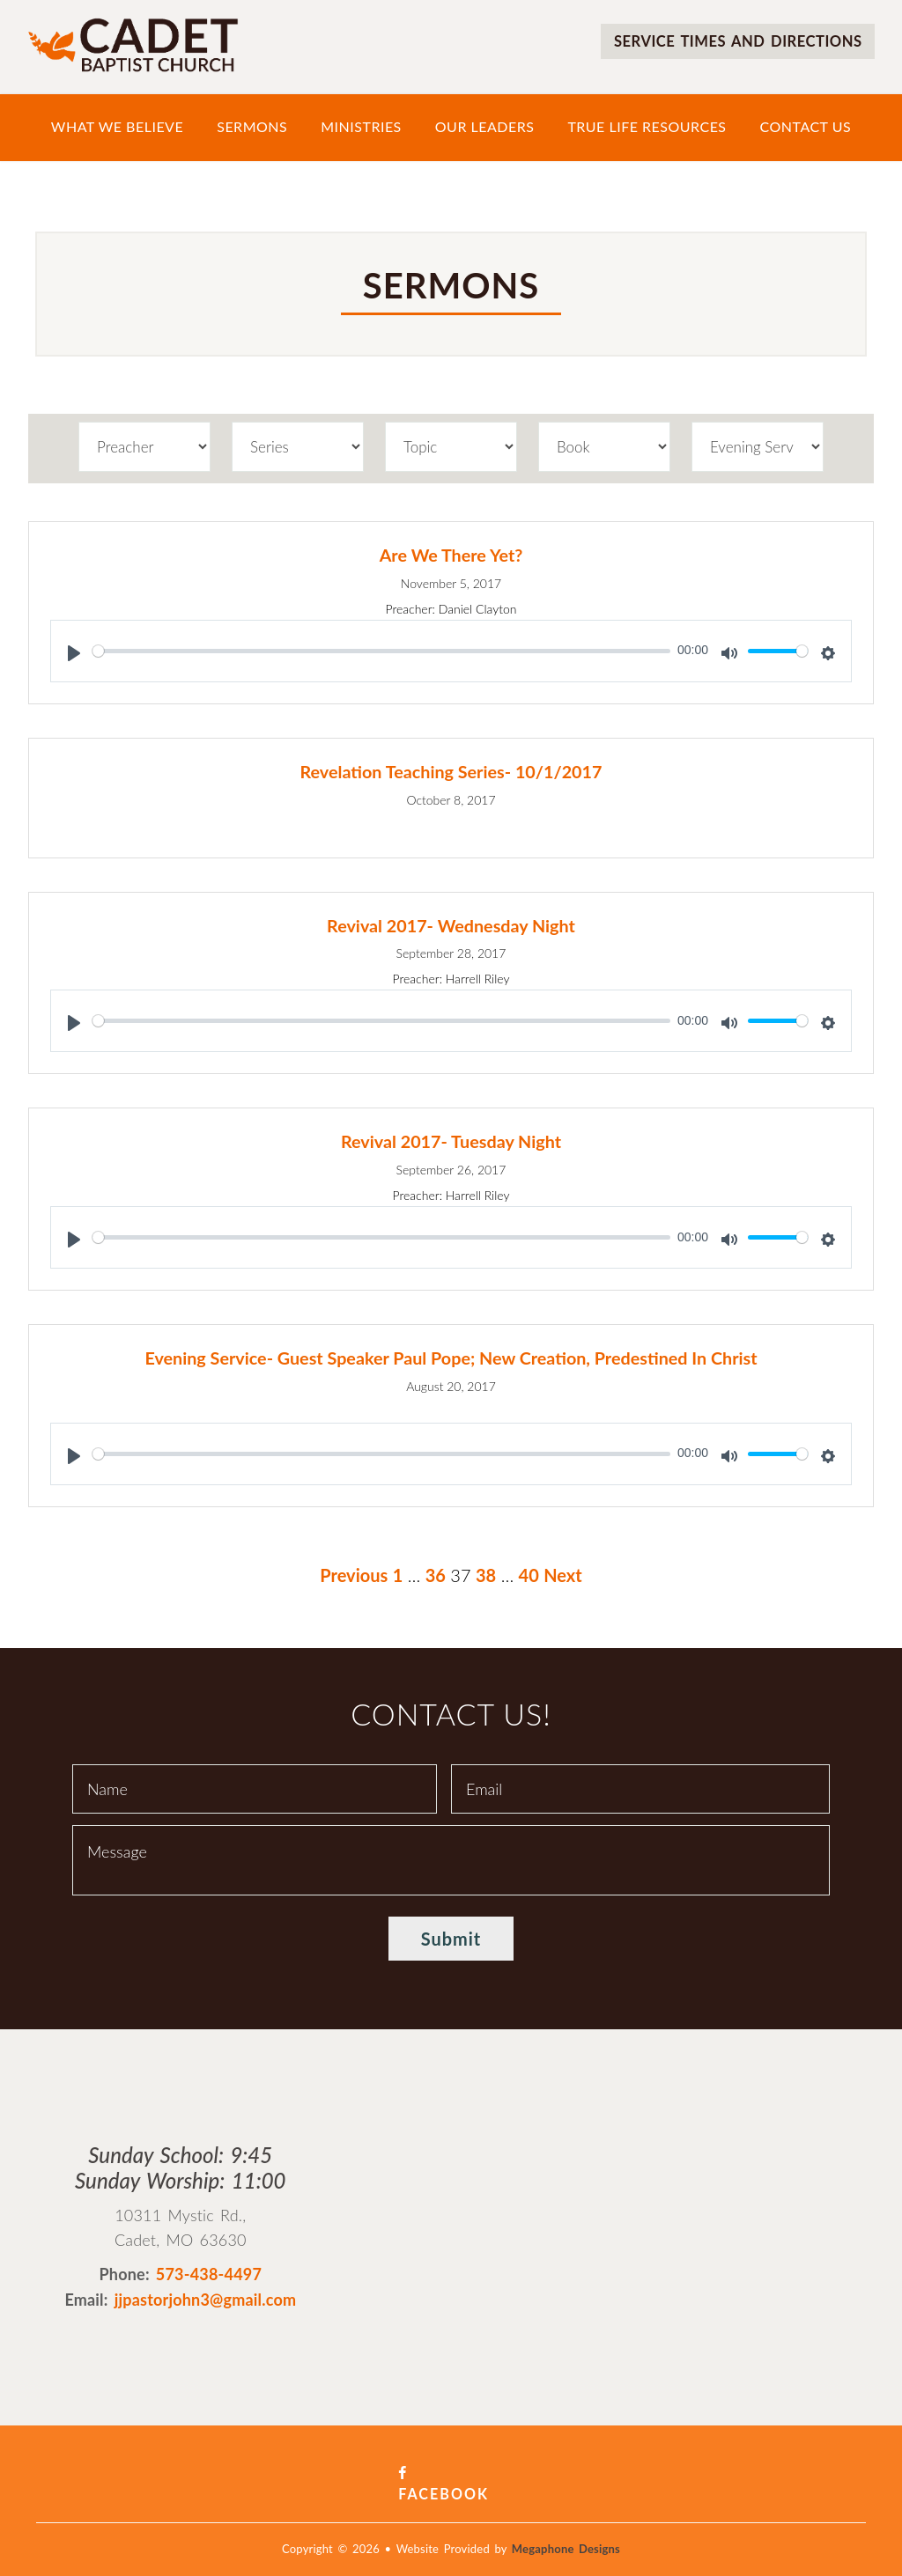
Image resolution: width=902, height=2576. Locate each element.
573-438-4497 (209, 2271)
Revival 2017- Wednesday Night (450, 923)
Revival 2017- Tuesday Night (450, 1139)
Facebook (451, 2470)
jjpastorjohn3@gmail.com (206, 2297)
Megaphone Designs (566, 2525)
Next (562, 1571)
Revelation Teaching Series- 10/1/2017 (450, 770)
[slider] (381, 650)
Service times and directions (727, 40)
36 (435, 1571)
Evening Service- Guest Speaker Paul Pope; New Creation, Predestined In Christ (451, 1354)
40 (529, 1571)
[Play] (74, 652)
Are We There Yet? (451, 554)
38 (486, 1571)
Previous (354, 1571)
